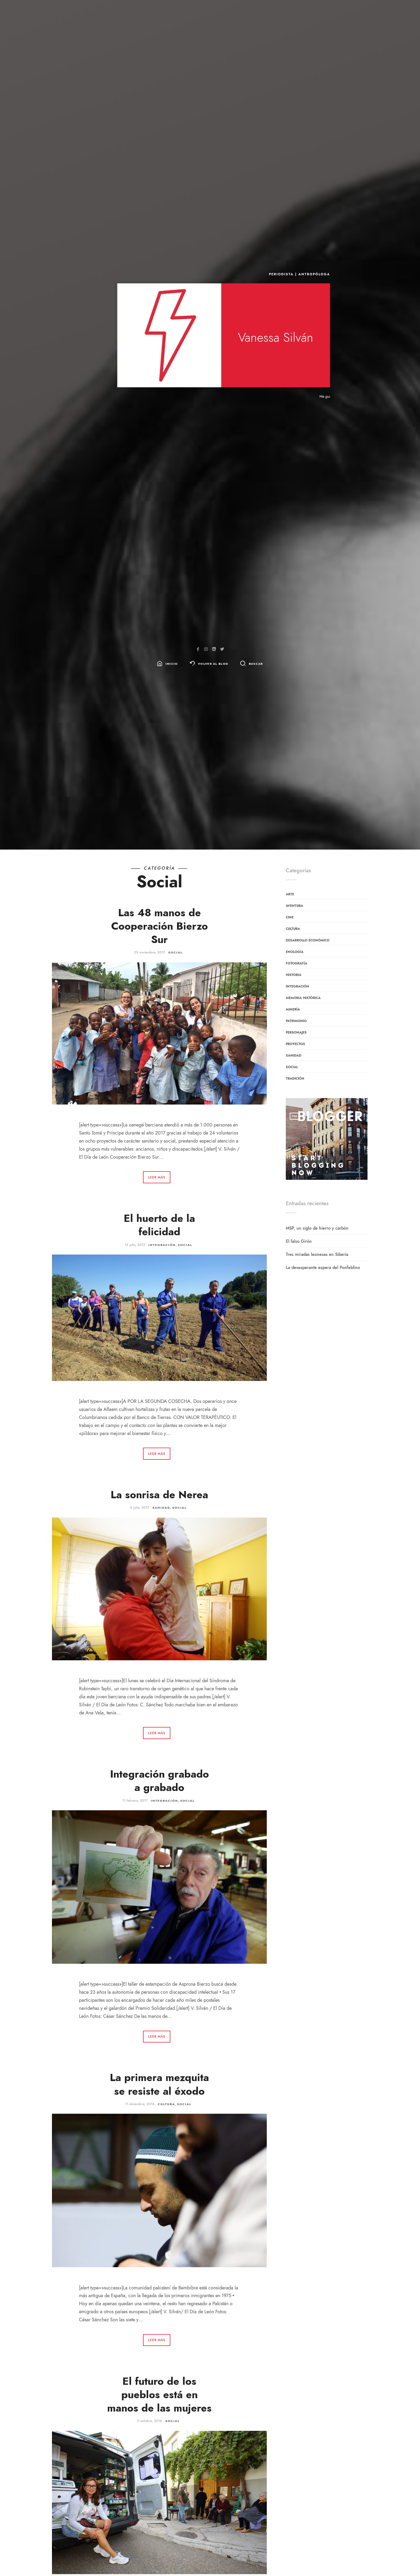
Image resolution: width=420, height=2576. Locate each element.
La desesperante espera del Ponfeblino (323, 1268)
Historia (293, 975)
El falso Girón (299, 1241)
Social (175, 953)
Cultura (166, 2104)
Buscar (256, 664)
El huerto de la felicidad (159, 1225)
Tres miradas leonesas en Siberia (317, 1254)
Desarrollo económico (307, 940)
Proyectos (295, 1044)
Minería (293, 1009)
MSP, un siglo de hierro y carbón (317, 1228)
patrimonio (296, 1021)
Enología (294, 952)
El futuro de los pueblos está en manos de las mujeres (159, 2394)
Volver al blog (213, 664)
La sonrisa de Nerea (159, 1495)
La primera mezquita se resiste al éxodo (159, 2084)
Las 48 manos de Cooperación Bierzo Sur (159, 926)
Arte (290, 894)
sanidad (161, 1508)
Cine (290, 917)
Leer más (156, 1177)
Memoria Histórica (303, 998)
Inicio (172, 664)
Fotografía (296, 963)
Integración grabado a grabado (159, 1780)
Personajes (296, 1032)
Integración (162, 1245)
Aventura (294, 906)
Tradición (295, 1078)
